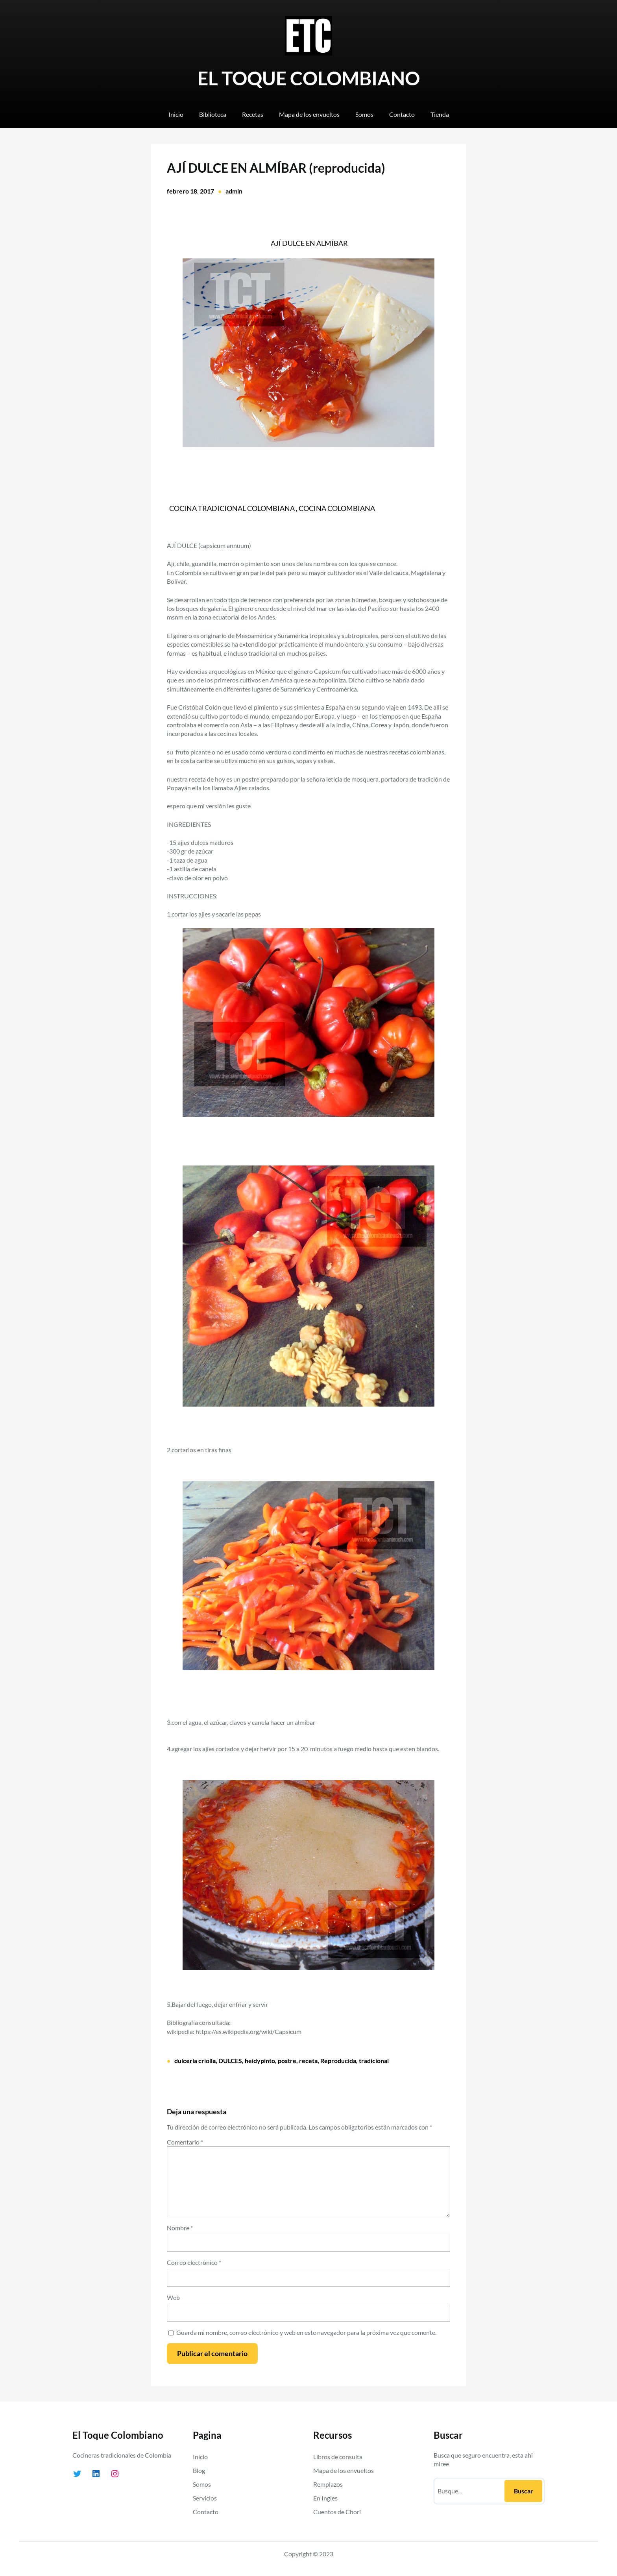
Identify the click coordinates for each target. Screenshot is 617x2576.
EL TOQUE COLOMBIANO (309, 78)
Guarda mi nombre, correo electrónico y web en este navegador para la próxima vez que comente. (306, 2332)
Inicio (200, 2456)
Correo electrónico (194, 2262)
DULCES (230, 2060)
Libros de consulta (337, 2456)
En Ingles (325, 2498)
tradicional (374, 2060)
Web (173, 2297)
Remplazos (328, 2484)
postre (287, 2060)
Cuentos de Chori (337, 2511)
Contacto (205, 2511)
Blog (199, 2470)
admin (233, 191)
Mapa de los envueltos (343, 2470)
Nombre (180, 2227)
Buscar (523, 2491)
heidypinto (260, 2060)
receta (308, 2060)
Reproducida (338, 2060)
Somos (202, 2484)
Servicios (205, 2498)
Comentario (185, 2142)
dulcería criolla (195, 2060)
